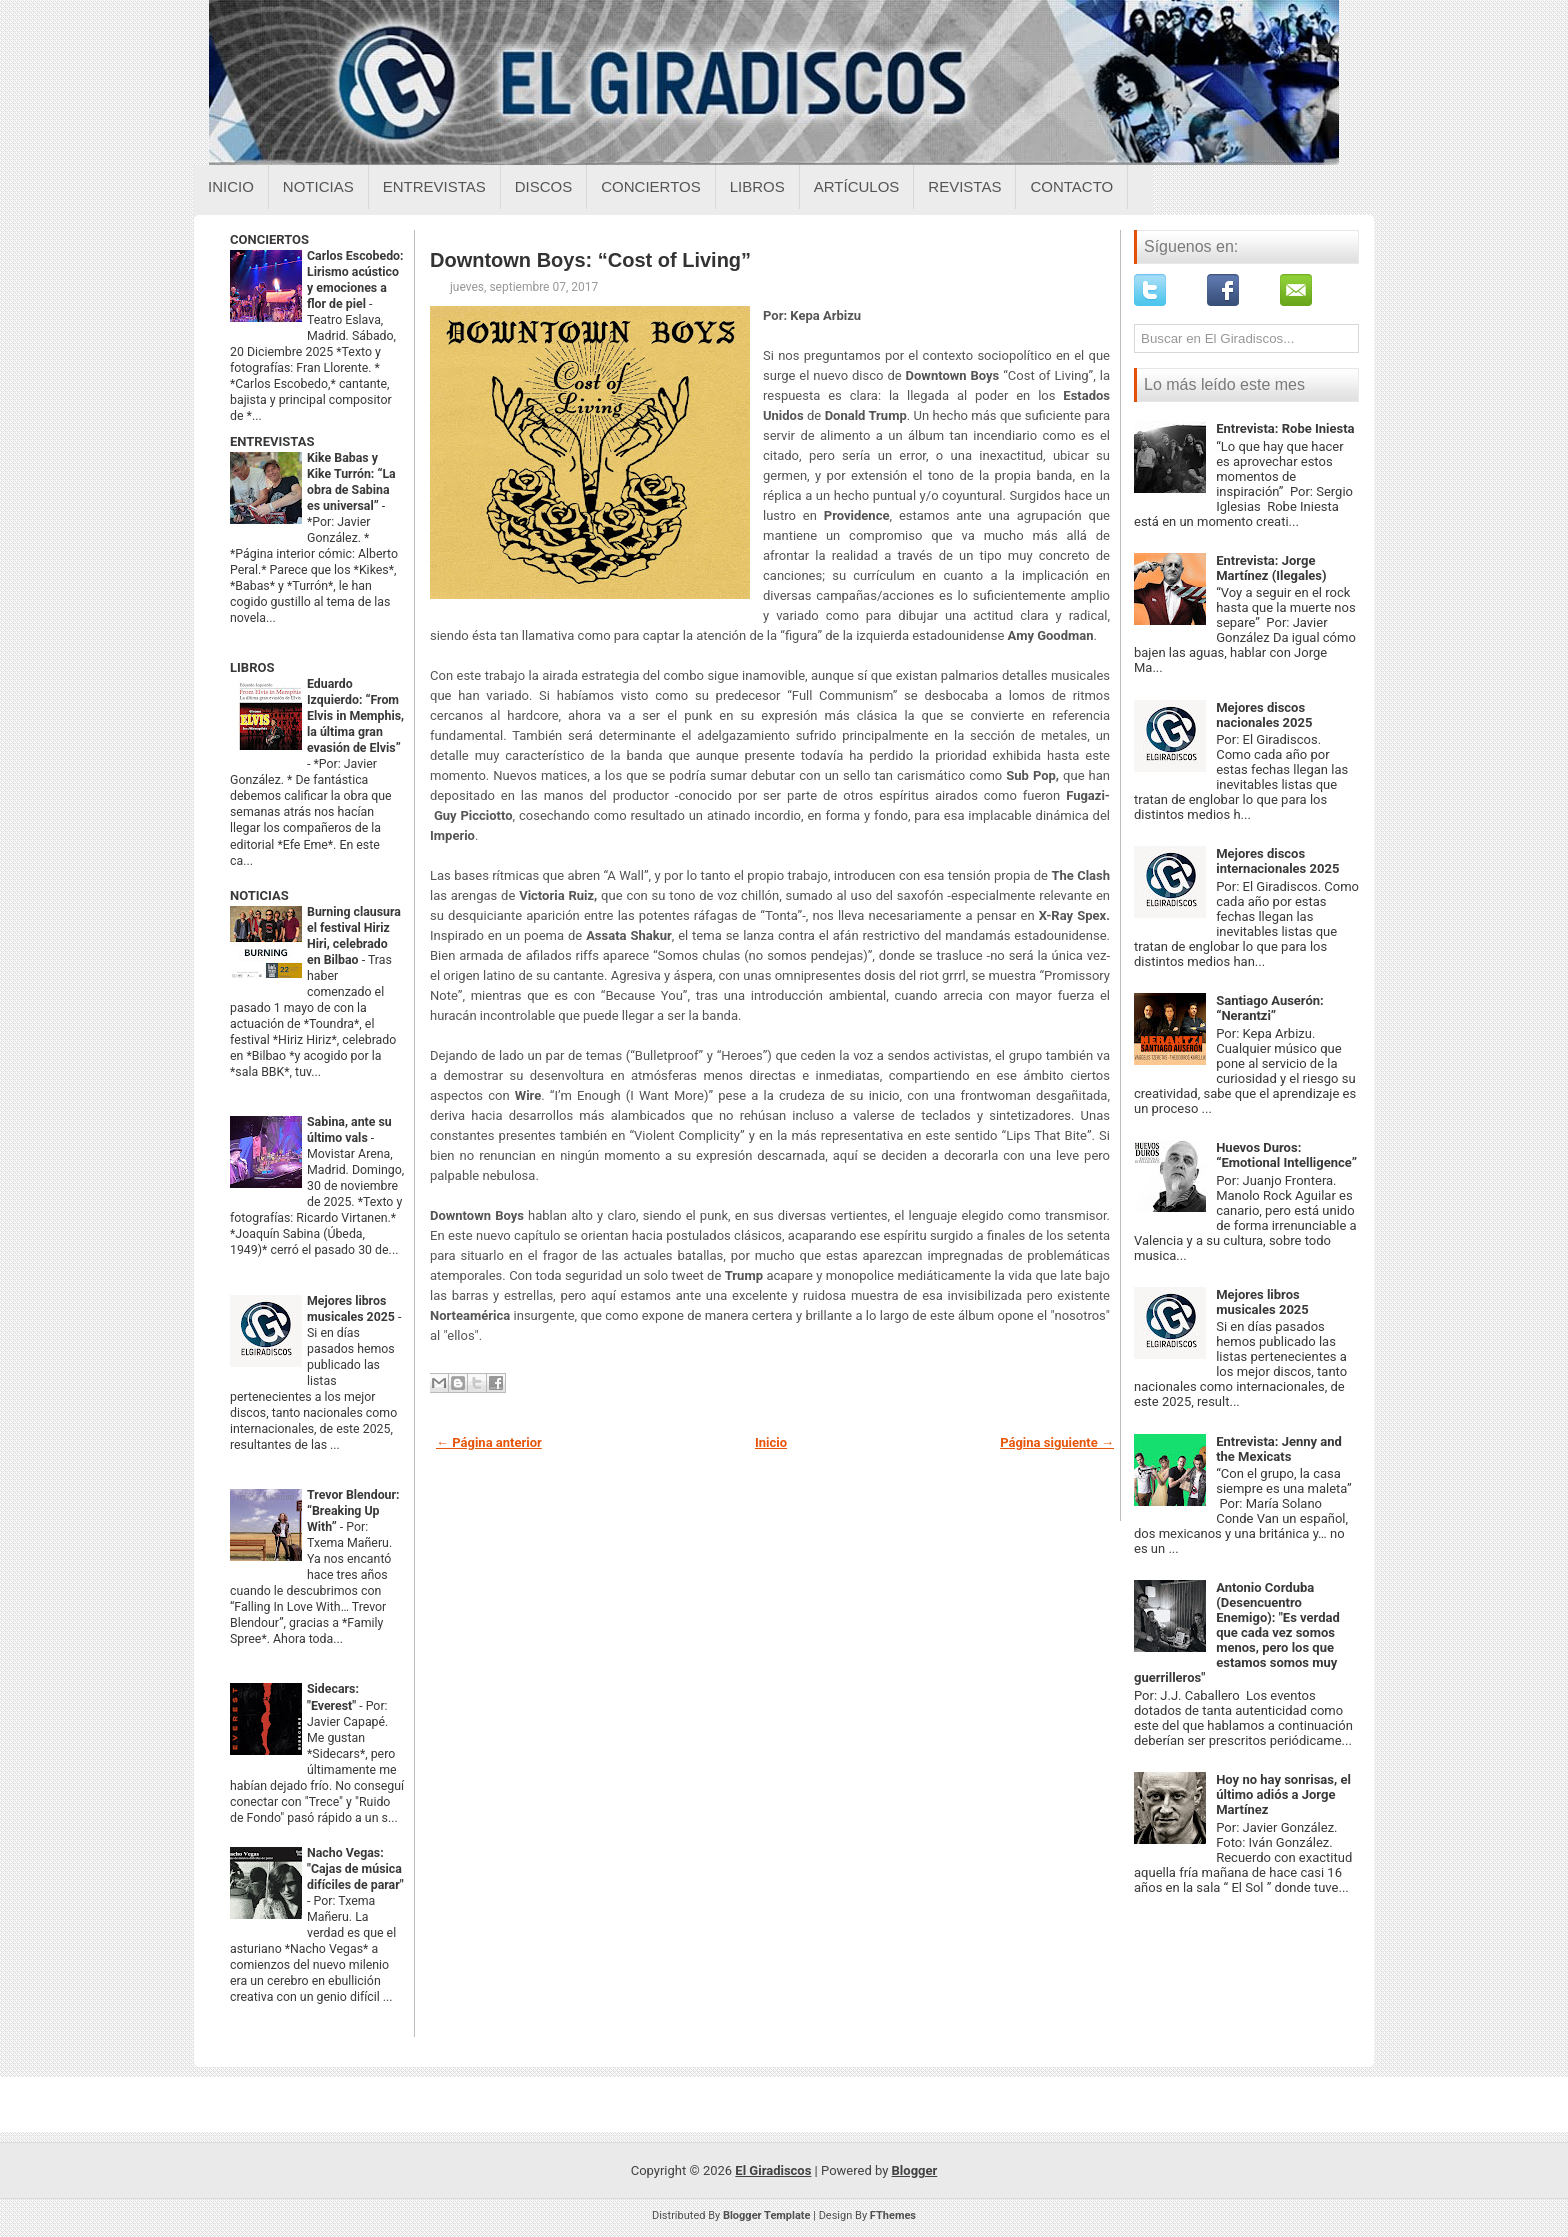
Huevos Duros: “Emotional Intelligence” (1286, 1155)
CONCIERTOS (269, 239)
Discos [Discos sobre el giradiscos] (544, 186)
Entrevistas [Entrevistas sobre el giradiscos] (434, 186)
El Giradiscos (773, 2170)
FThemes (893, 2215)
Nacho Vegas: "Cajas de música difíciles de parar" (355, 1869)
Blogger (915, 2170)
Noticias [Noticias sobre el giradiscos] (318, 186)
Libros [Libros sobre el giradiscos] (757, 186)
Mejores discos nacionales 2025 (1264, 715)
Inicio (231, 186)
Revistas (964, 186)
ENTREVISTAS (272, 441)
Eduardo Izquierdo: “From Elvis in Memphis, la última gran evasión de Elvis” (355, 716)
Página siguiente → (1057, 1442)
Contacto (1071, 186)
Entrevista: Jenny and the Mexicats (1279, 1449)
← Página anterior (489, 1442)
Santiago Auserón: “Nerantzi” (1270, 1008)
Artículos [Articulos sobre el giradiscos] (857, 186)
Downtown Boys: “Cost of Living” (590, 260)
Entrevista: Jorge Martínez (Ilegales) (1271, 568)
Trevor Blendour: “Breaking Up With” (353, 1511)
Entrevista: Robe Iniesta (1285, 428)
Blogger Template (767, 2215)
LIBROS (252, 667)
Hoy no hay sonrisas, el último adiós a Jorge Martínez (1283, 1794)
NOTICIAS (259, 895)
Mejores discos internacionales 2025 (1277, 861)
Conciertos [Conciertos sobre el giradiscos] (650, 186)
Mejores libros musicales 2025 (1262, 1302)
